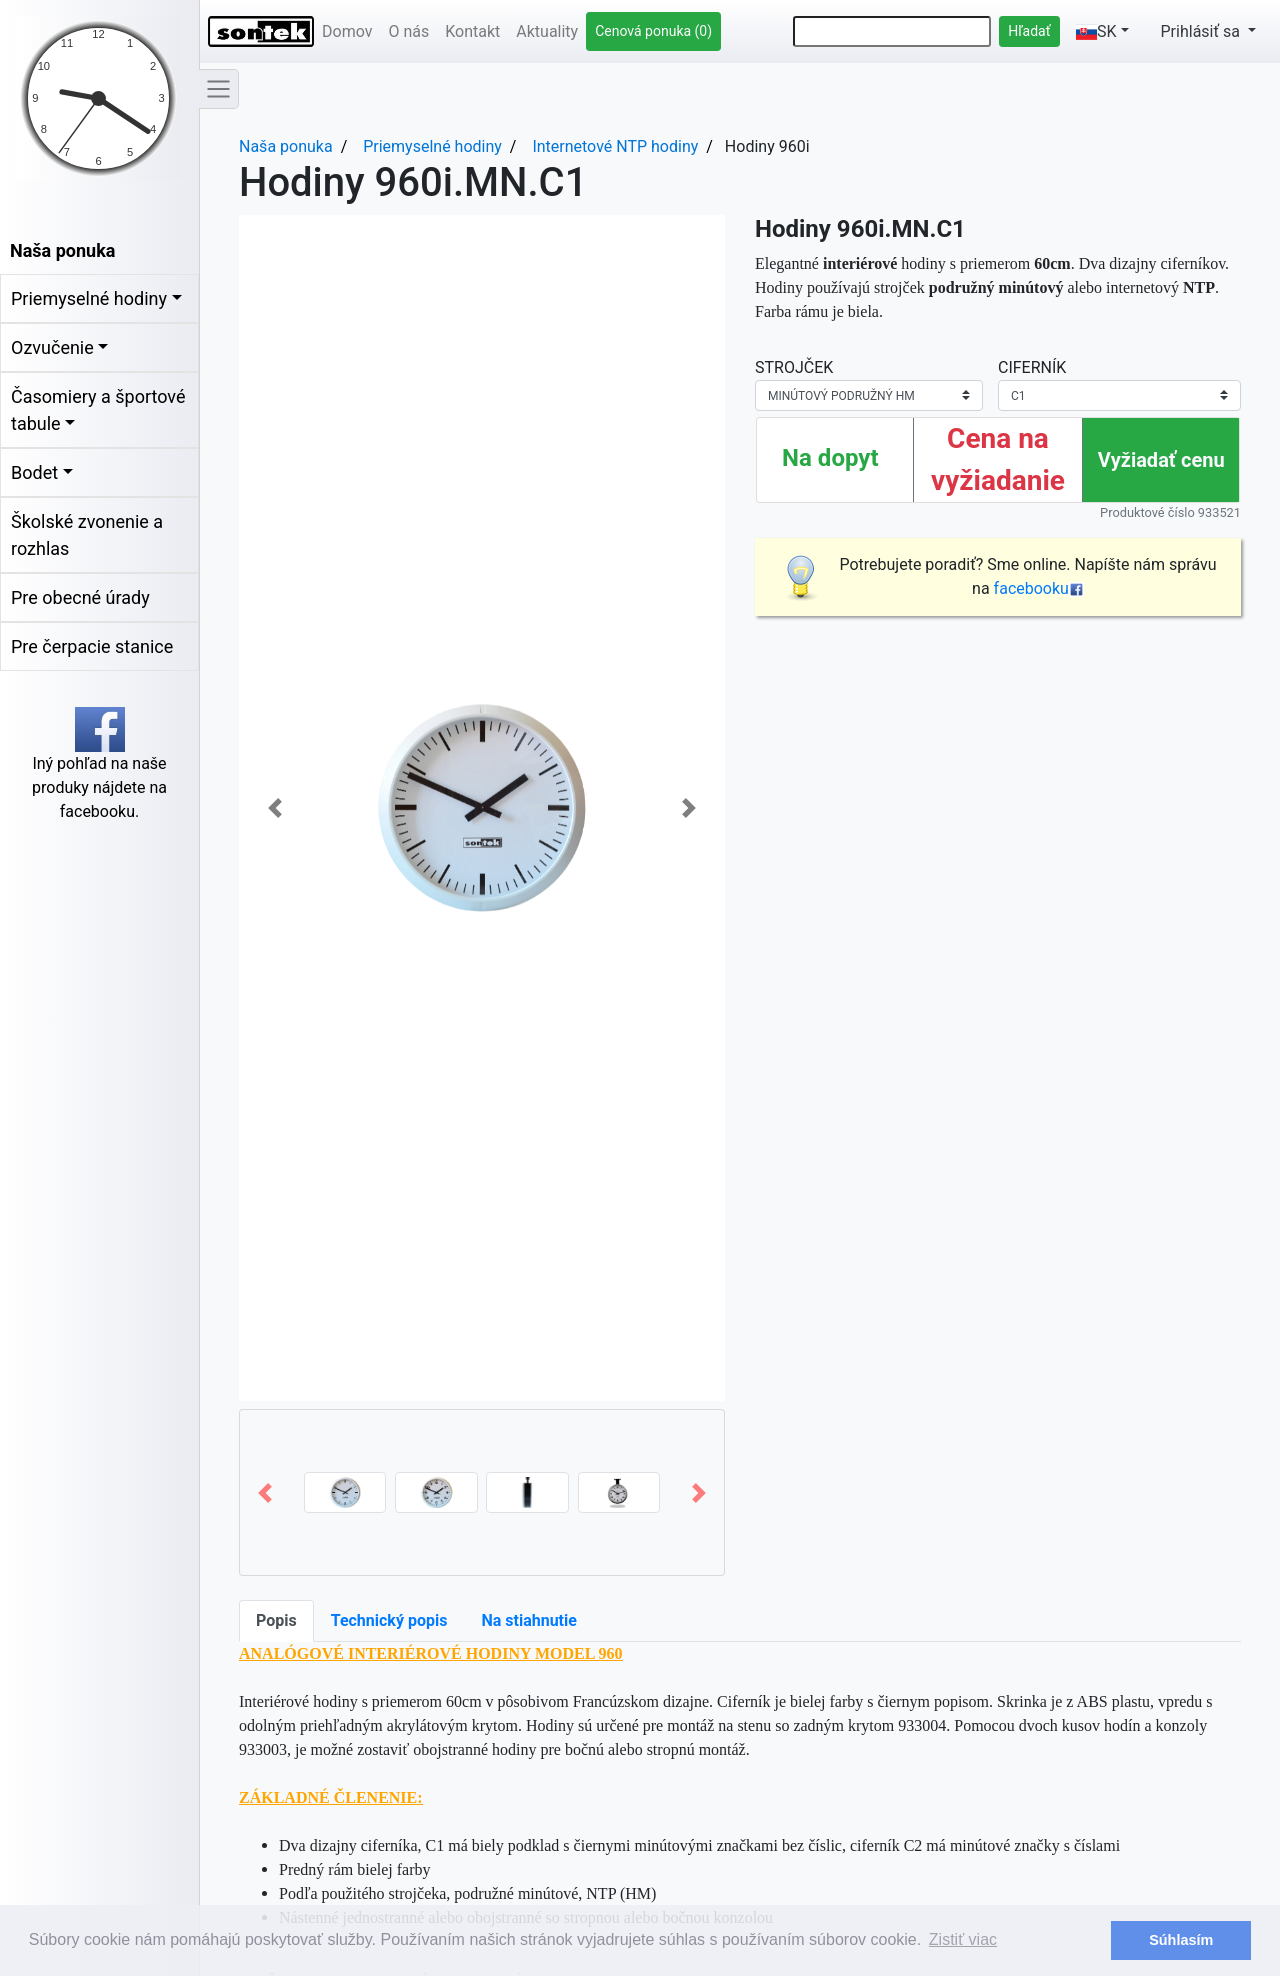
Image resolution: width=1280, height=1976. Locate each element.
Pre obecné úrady (80, 597)
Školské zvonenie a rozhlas (87, 535)
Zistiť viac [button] (963, 1939)
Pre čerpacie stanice (92, 646)
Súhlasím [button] (1181, 1940)
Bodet (34, 472)
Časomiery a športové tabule (98, 410)
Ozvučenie (52, 347)
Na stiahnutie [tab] (528, 1620)
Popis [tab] (276, 1620)
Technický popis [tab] (389, 1620)
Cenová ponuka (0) (653, 31)
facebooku (1039, 588)
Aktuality (547, 31)
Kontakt (472, 31)
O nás (408, 31)
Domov (347, 31)
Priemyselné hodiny (89, 298)
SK (1096, 31)
